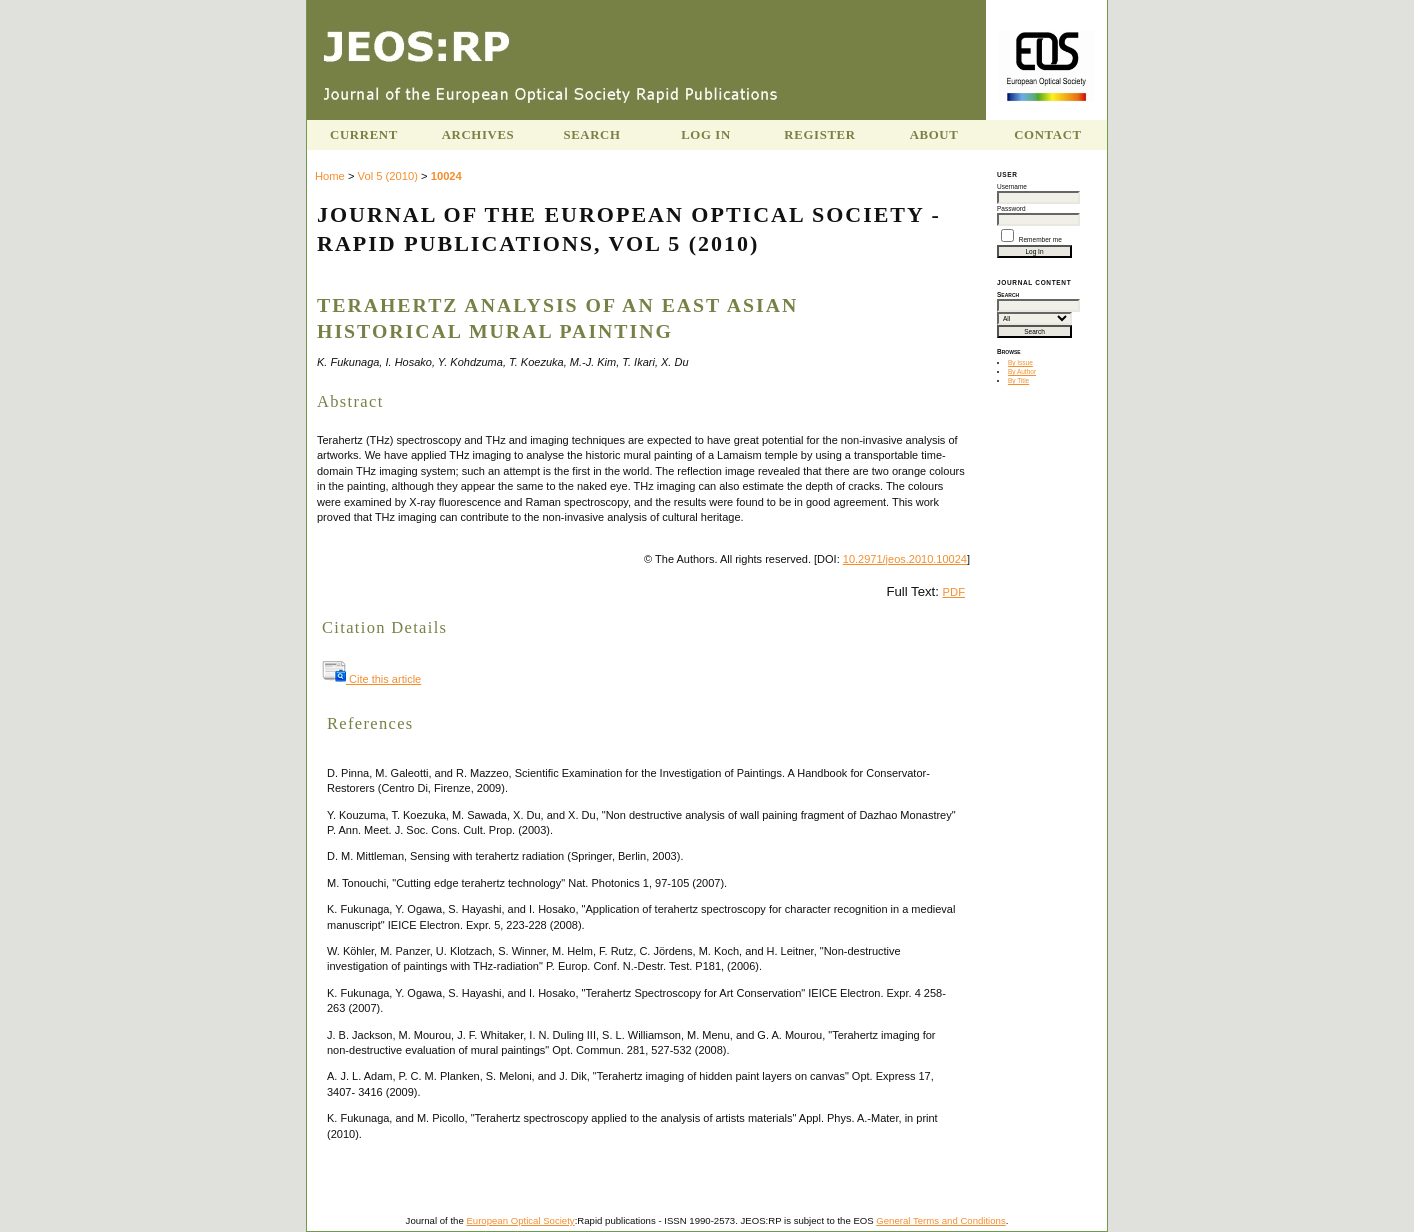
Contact (1048, 135)
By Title (1018, 380)
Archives (478, 135)
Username (1012, 186)
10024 (446, 176)
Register (819, 135)
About (934, 135)
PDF (954, 592)
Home (330, 176)
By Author (1022, 371)
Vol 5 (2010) (388, 176)
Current (364, 135)
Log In (706, 135)
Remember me (1040, 239)
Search (591, 135)
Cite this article (371, 679)
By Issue (1020, 362)
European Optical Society (520, 1220)
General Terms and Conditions (940, 1220)
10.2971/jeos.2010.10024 (905, 559)
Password (1011, 208)
